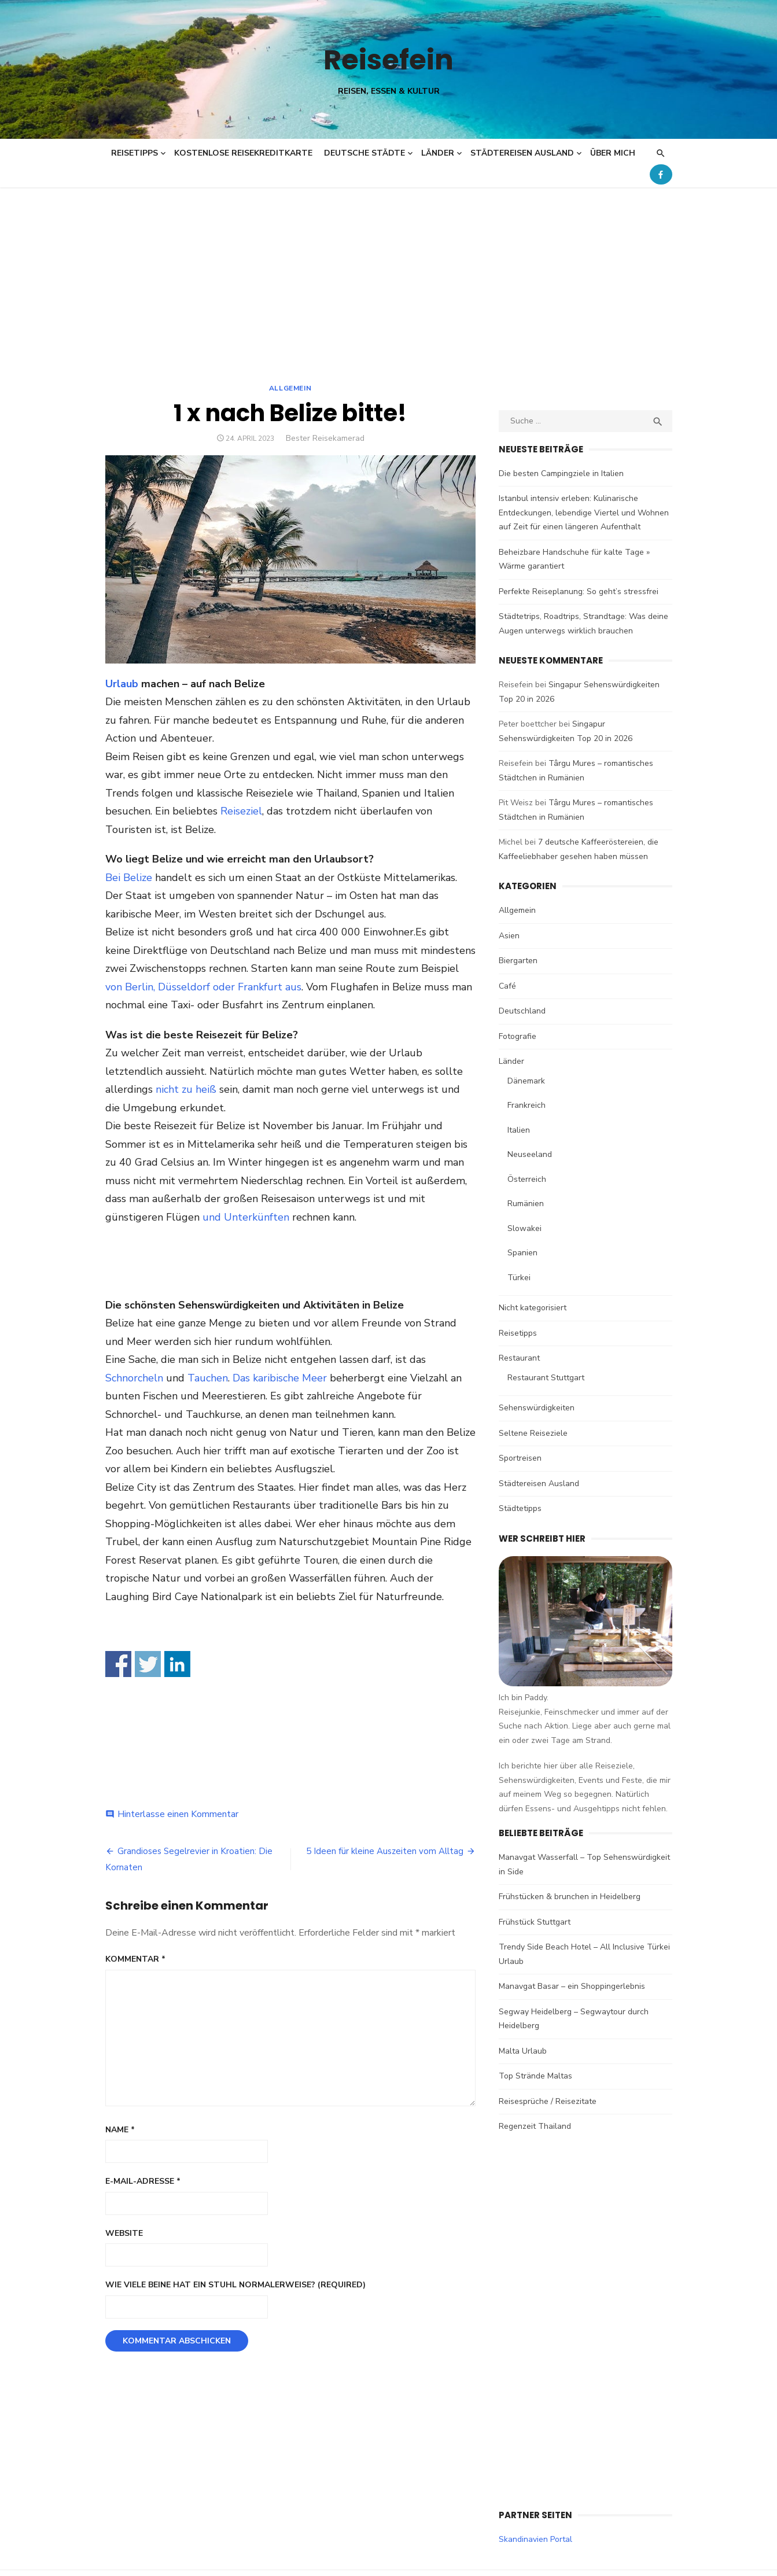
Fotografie (517, 1036)
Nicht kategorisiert (532, 1307)
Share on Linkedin (177, 1664)
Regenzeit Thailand (535, 2126)
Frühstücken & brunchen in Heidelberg (569, 1896)
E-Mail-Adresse (143, 2181)
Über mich (612, 153)
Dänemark (526, 1080)
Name (120, 2129)
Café (507, 986)
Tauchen (207, 1378)
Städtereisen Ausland (522, 153)
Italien (518, 1130)
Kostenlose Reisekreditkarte (243, 153)
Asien (509, 935)
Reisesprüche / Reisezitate (547, 2101)
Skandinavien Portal (535, 2539)
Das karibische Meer (280, 1378)
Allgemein (290, 388)
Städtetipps (520, 1508)
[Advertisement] (389, 274)
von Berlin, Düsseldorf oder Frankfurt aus (203, 987)
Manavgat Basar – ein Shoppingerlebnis (572, 1986)
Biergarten (518, 960)
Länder (437, 153)
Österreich (526, 1179)
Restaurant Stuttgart (545, 1377)
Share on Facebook (118, 1664)
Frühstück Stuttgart (534, 1922)
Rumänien (525, 1203)
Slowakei (524, 1228)
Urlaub (121, 684)
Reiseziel (241, 811)
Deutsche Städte (364, 153)
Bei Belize (128, 878)
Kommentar (135, 1959)
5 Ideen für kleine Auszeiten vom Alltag (384, 1851)
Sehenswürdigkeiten (537, 1407)
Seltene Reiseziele (533, 1433)
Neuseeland (529, 1154)
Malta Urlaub (523, 2051)
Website (124, 2233)
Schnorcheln (134, 1378)
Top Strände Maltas (535, 2075)
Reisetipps (134, 153)
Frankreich (526, 1105)
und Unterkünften (245, 1217)
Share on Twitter (148, 1664)
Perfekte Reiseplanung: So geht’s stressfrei (578, 591)
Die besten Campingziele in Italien (561, 473)
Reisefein (388, 59)
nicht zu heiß (186, 1089)
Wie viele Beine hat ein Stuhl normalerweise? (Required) (235, 2284)
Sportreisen (520, 1458)
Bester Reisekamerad (325, 438)
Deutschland (522, 1010)
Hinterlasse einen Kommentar (177, 1814)
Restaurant (519, 1358)
